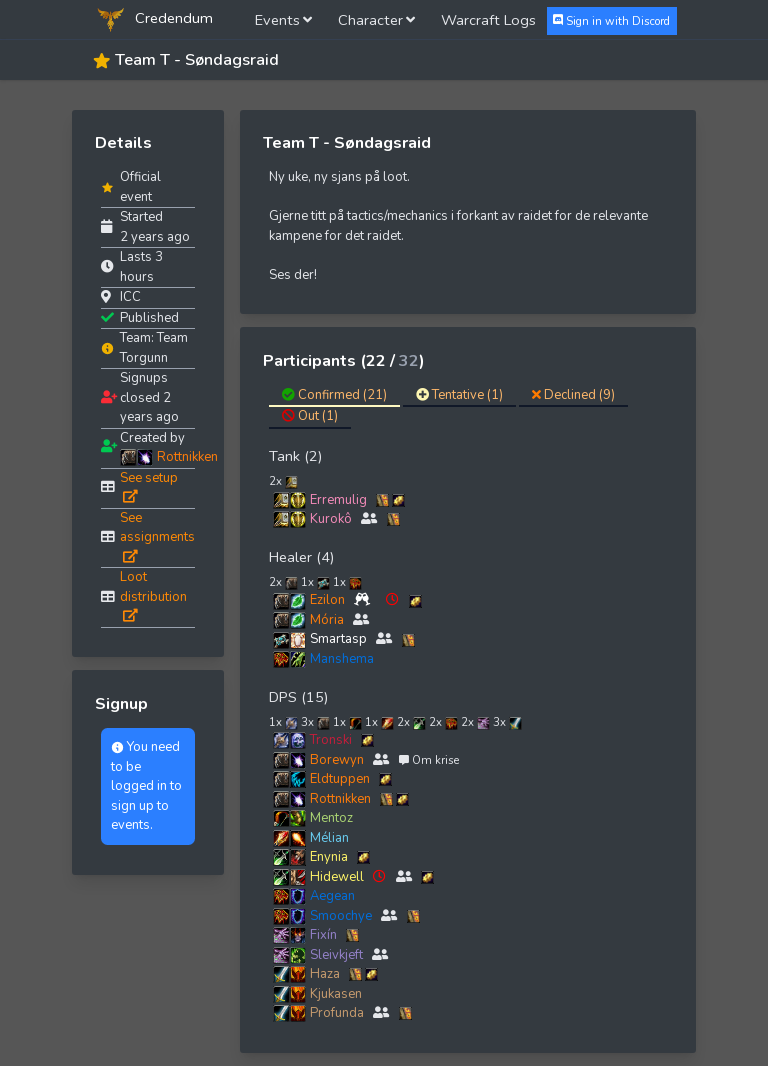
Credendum (152, 19)
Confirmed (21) (334, 395)
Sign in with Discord (611, 20)
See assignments (157, 536)
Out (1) (310, 416)
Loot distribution (153, 595)
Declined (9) (573, 395)
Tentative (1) (459, 395)
